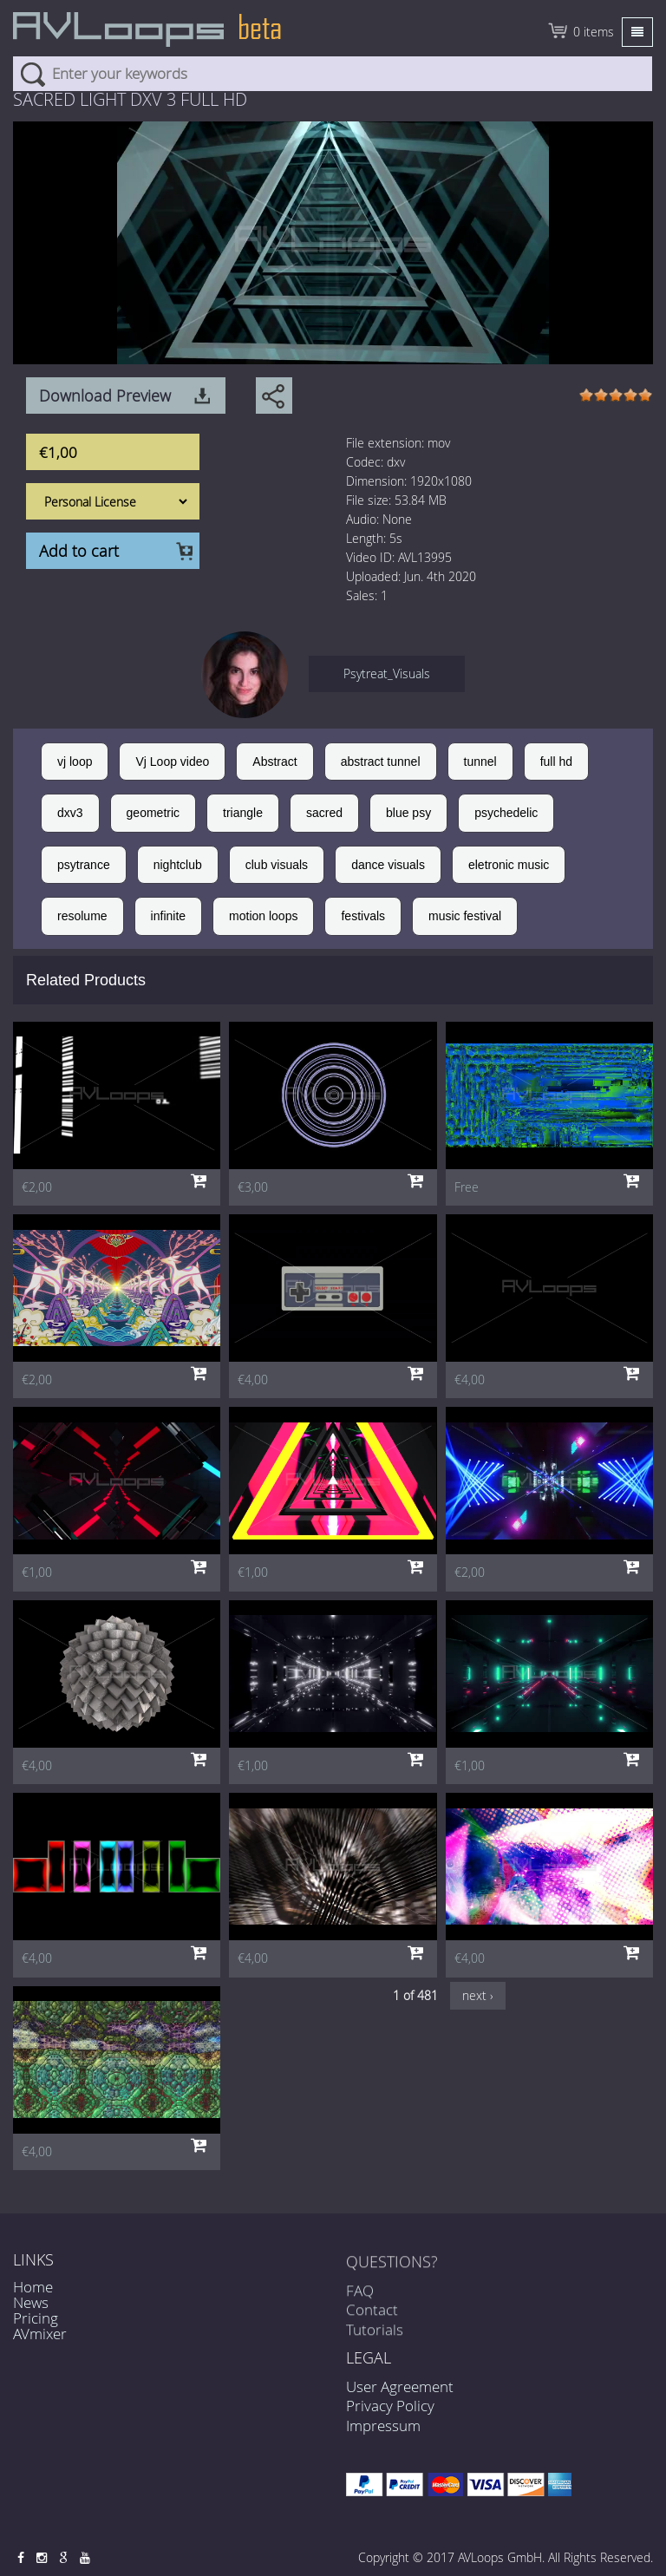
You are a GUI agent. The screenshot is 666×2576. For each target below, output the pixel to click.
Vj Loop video (172, 761)
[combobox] (332, 73)
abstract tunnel (381, 761)
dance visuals (388, 865)
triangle (243, 813)
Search (32, 73)
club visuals (276, 865)
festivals (363, 916)
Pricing (35, 2318)
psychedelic (506, 813)
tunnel (480, 761)
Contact (372, 2322)
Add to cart (79, 550)
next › (477, 1995)
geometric (153, 813)
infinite (168, 916)
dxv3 (70, 813)
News (31, 2302)
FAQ (360, 2303)
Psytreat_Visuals (386, 673)
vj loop (74, 761)
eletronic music (508, 865)
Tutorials (374, 2342)
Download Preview (105, 395)
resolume (82, 916)
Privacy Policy (390, 2406)
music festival (464, 916)
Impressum (383, 2425)
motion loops (263, 916)
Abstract (274, 761)
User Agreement (400, 2386)
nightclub (177, 865)
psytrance (83, 865)
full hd (556, 761)
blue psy (408, 813)
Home (33, 2287)
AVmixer (40, 2334)
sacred (324, 813)
